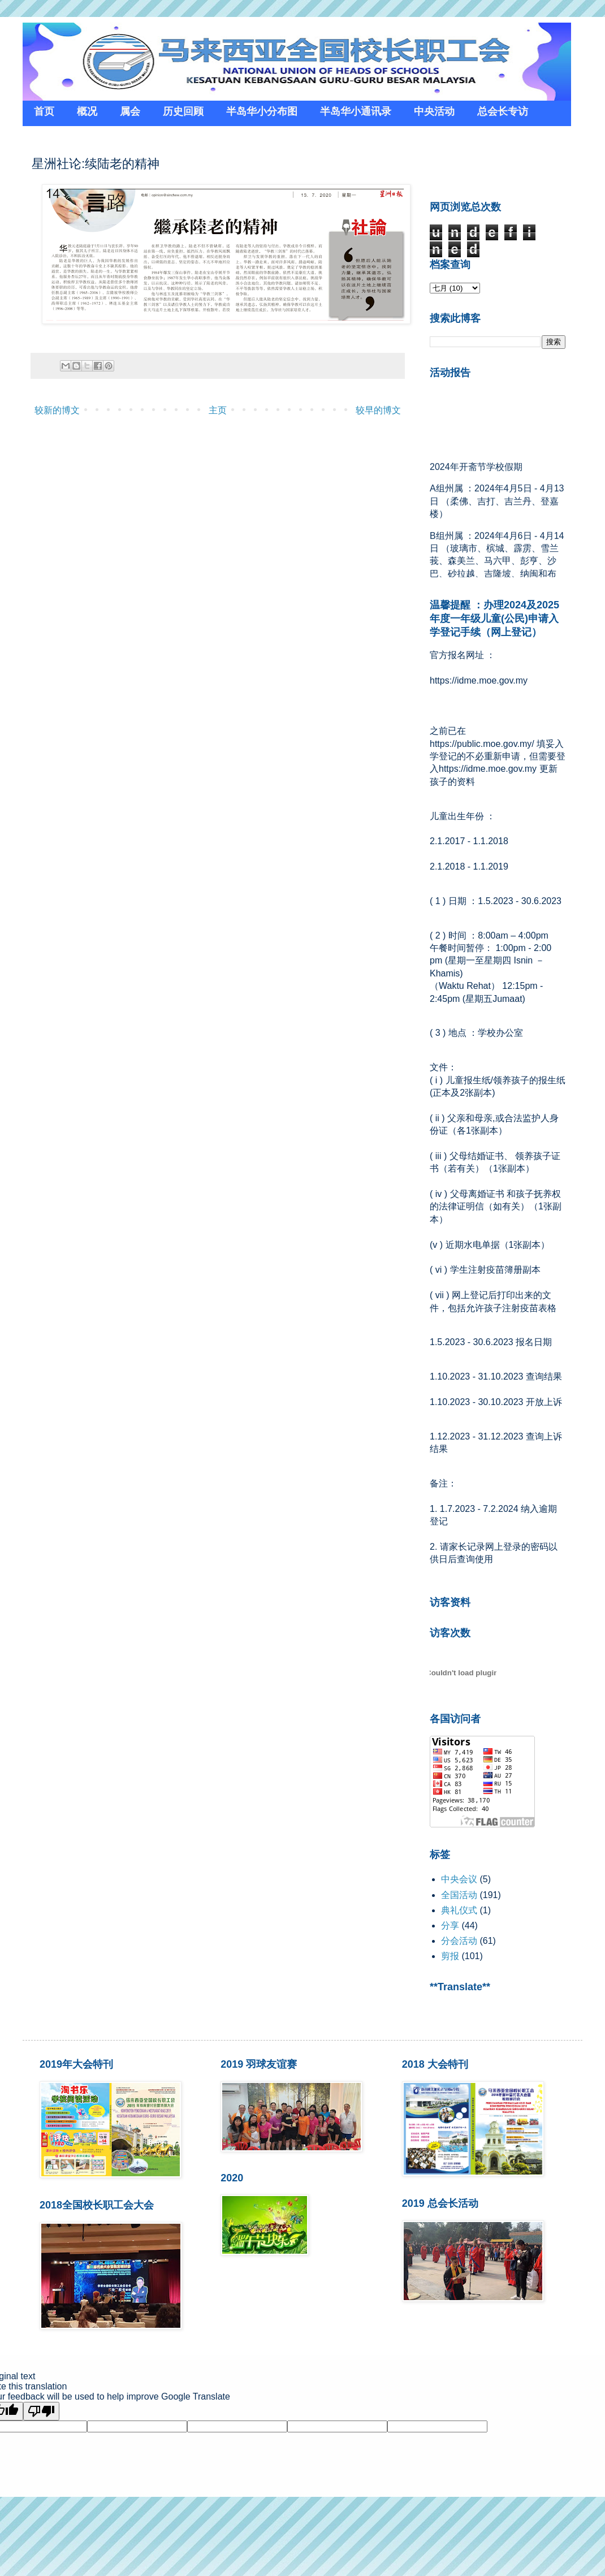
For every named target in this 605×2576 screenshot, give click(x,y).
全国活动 (459, 1895)
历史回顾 (183, 111)
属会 (130, 111)
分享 (450, 1925)
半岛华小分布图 (261, 111)
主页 (218, 410)
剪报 (450, 1956)
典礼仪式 (459, 1910)
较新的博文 (57, 410)
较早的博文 (378, 410)
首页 (44, 111)
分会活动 (459, 1941)
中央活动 (434, 111)
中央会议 (459, 1879)
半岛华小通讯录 (355, 111)
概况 (87, 111)
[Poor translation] (41, 2411)
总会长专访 (502, 111)
